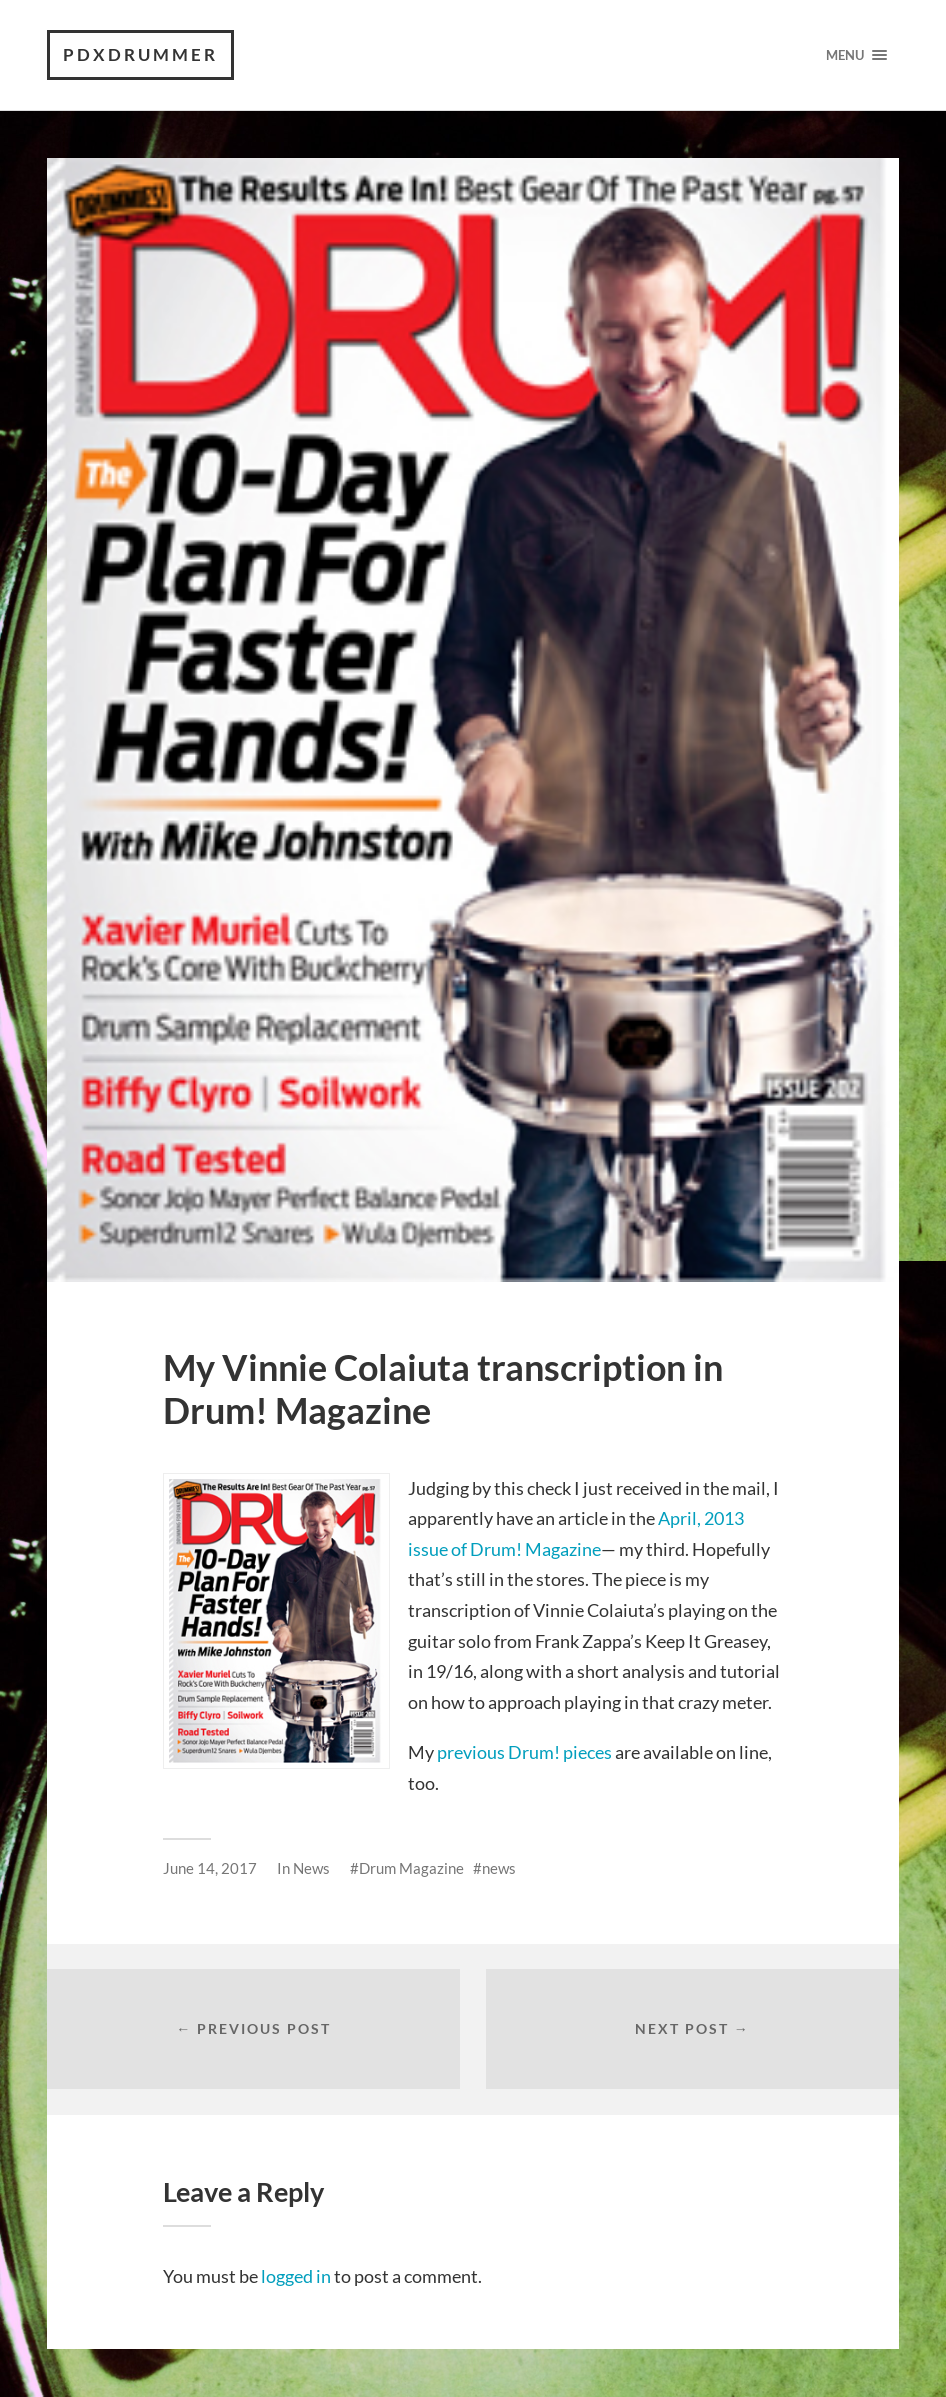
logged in (296, 2276)
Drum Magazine (411, 1868)
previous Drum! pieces (524, 1752)
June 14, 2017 (210, 1868)
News (311, 1868)
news (499, 1868)
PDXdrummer (140, 54)
